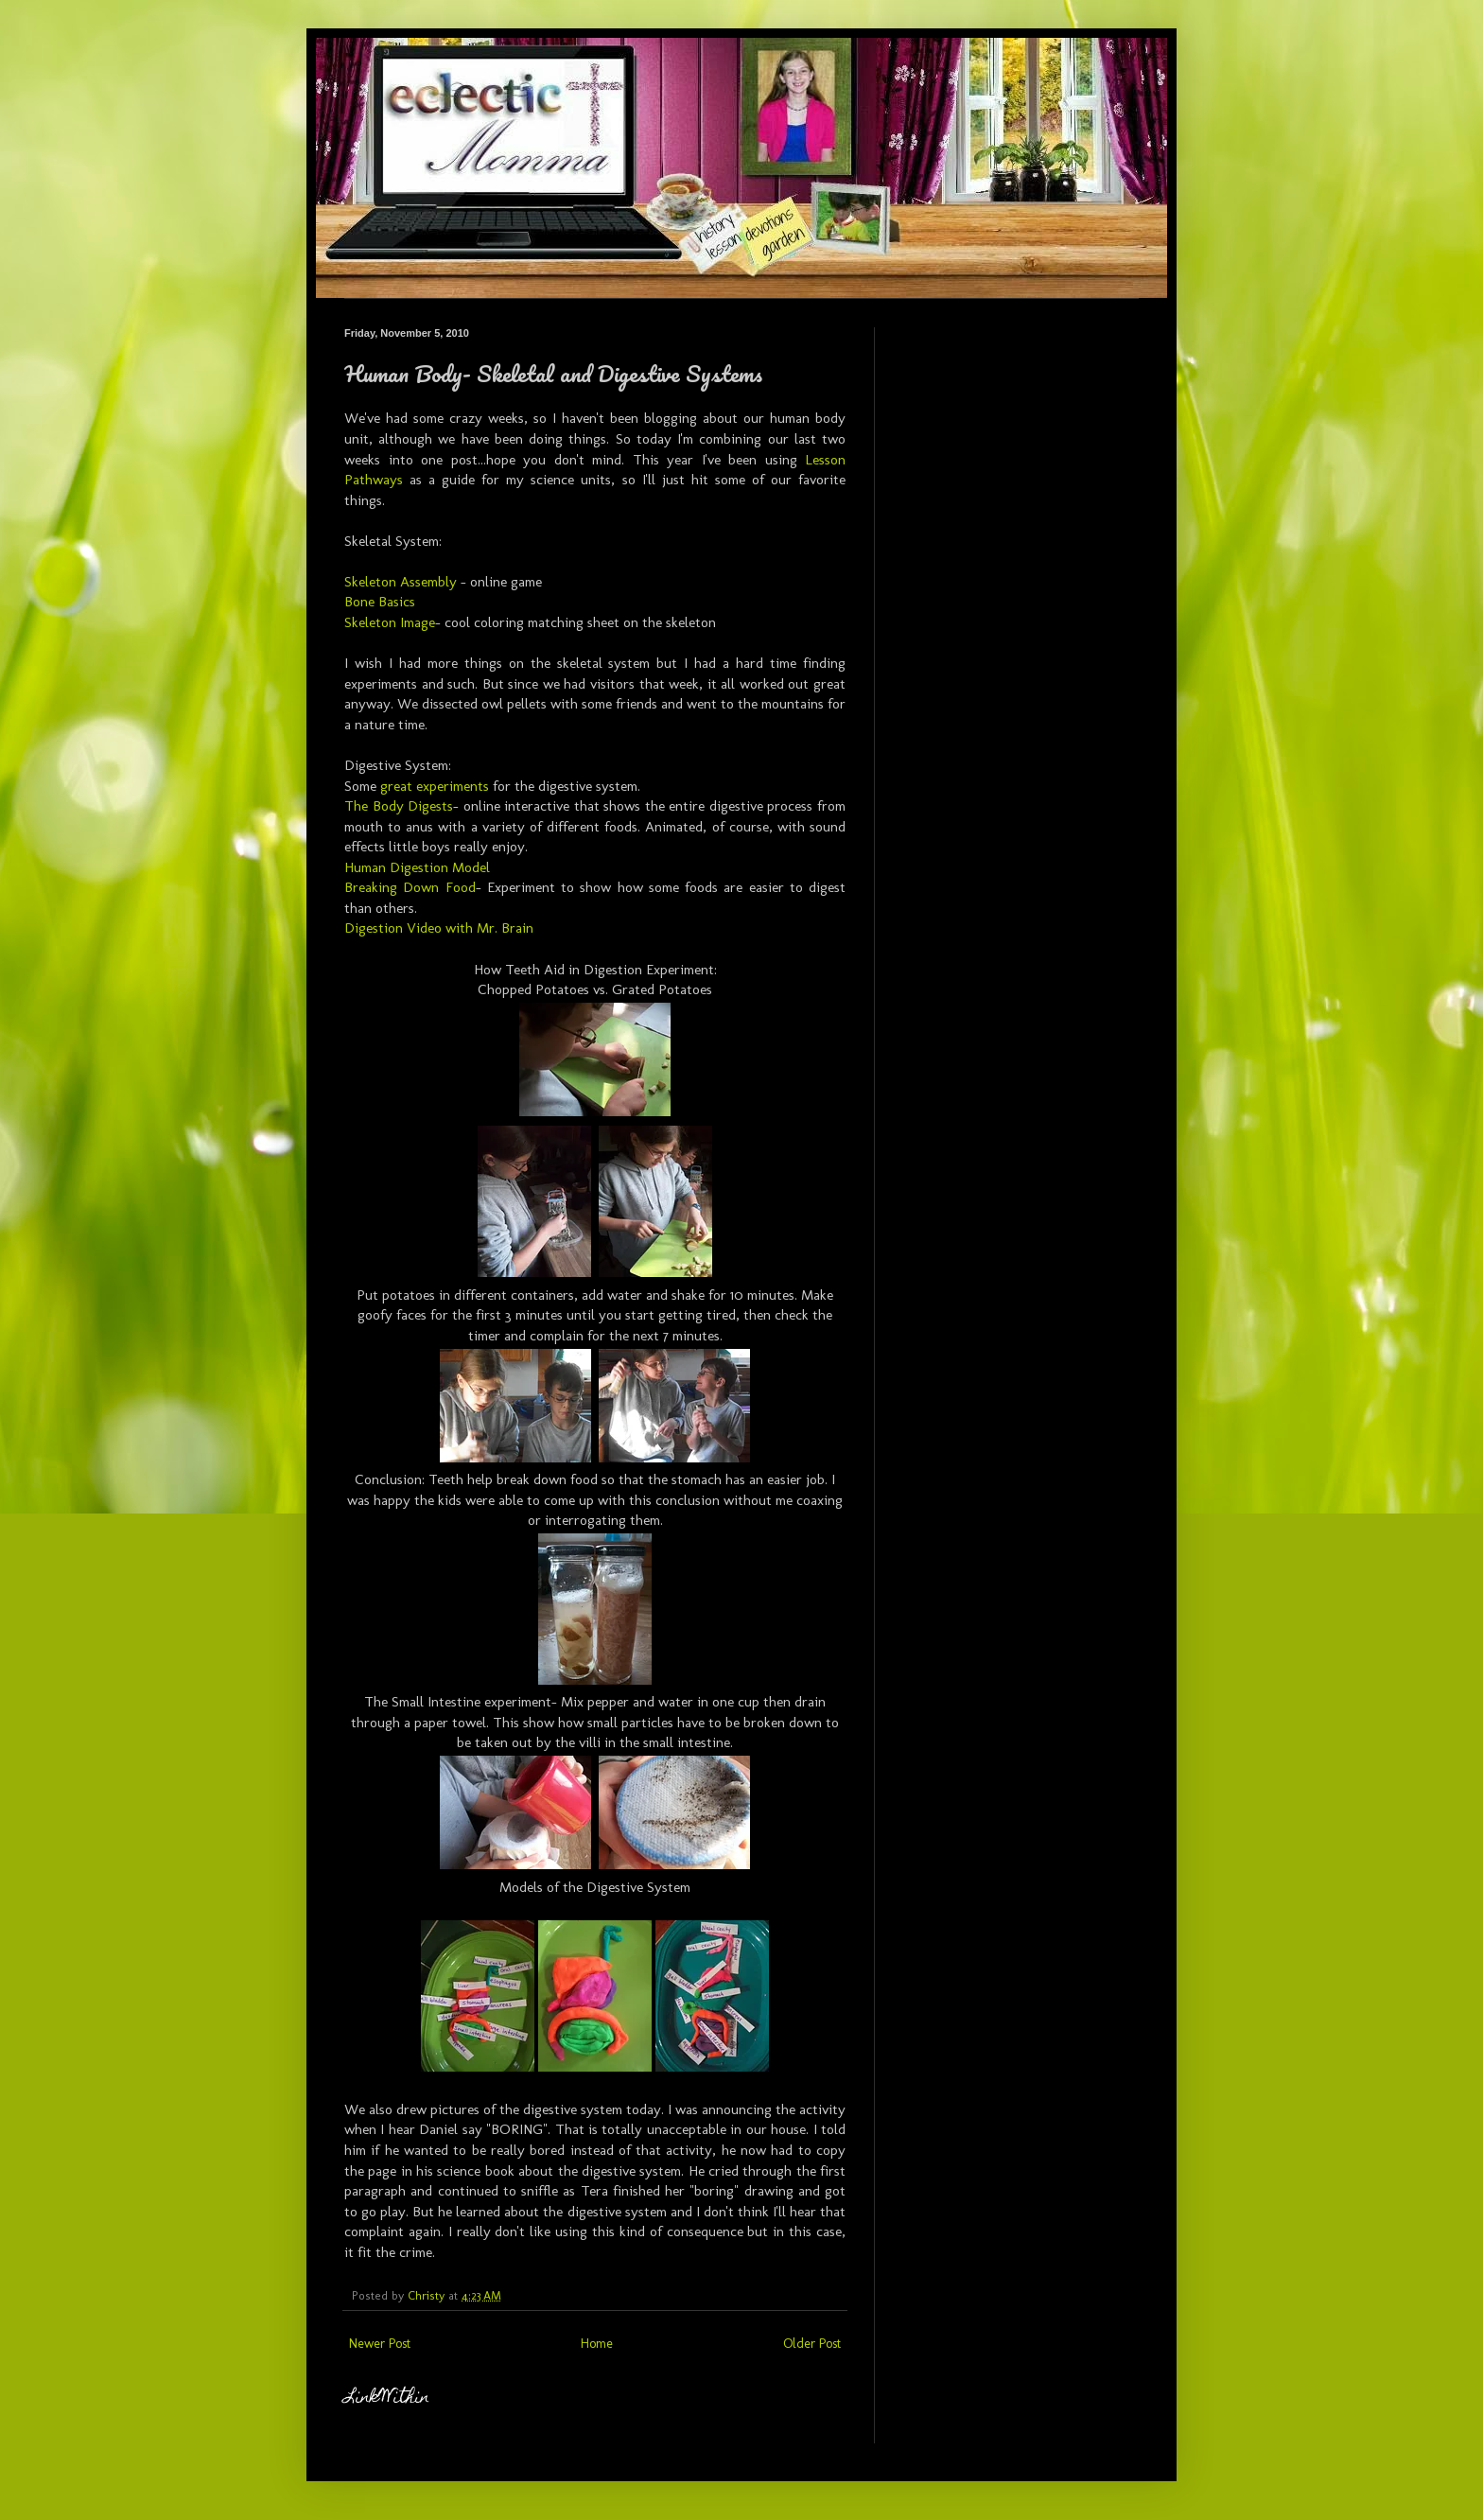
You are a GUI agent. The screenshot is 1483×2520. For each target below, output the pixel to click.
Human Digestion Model (417, 867)
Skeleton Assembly (400, 581)
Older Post (812, 2344)
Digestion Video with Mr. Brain (438, 927)
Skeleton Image (389, 622)
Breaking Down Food (410, 887)
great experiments (434, 786)
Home (597, 2344)
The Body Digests (398, 805)
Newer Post (379, 2344)
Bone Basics (379, 601)
